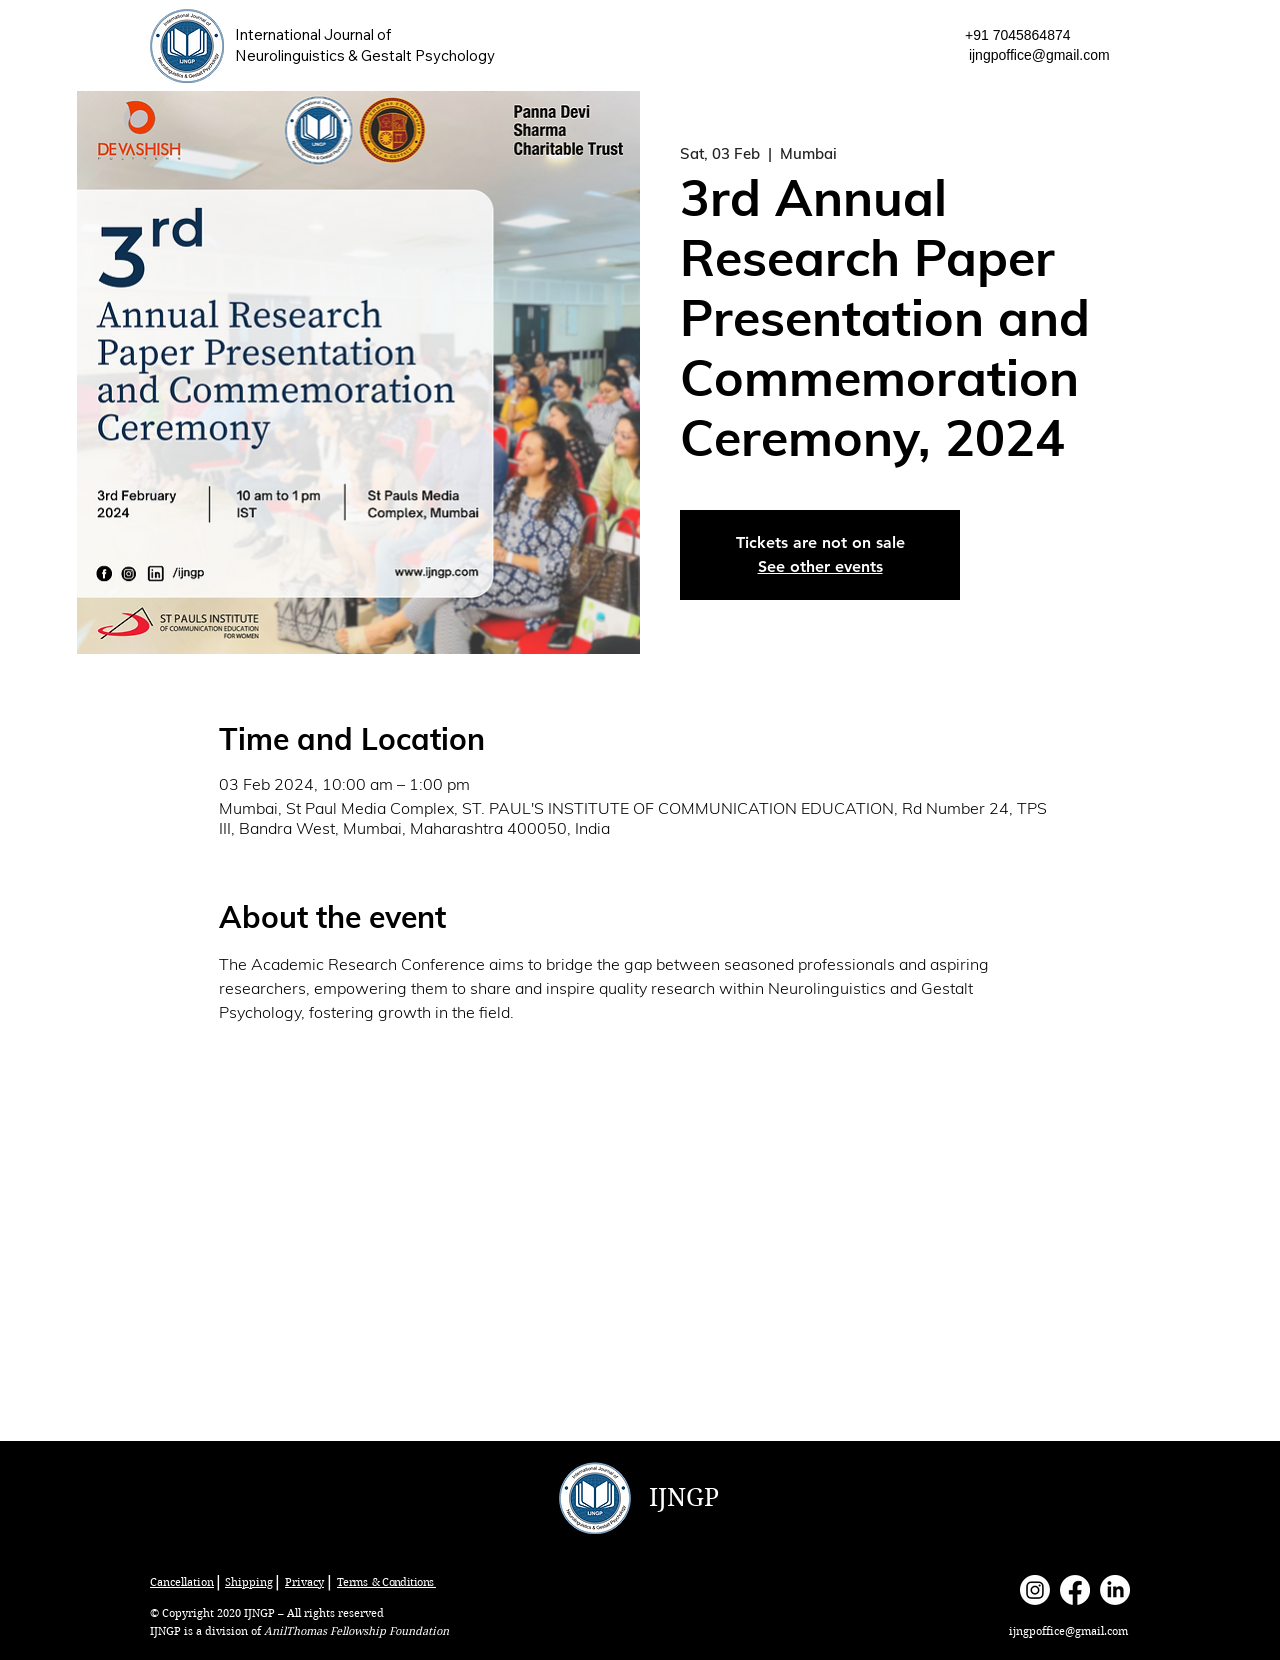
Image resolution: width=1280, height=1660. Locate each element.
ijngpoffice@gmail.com (1039, 55)
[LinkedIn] (1115, 1590)
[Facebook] (1075, 1590)
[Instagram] (1035, 1590)
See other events (820, 566)
